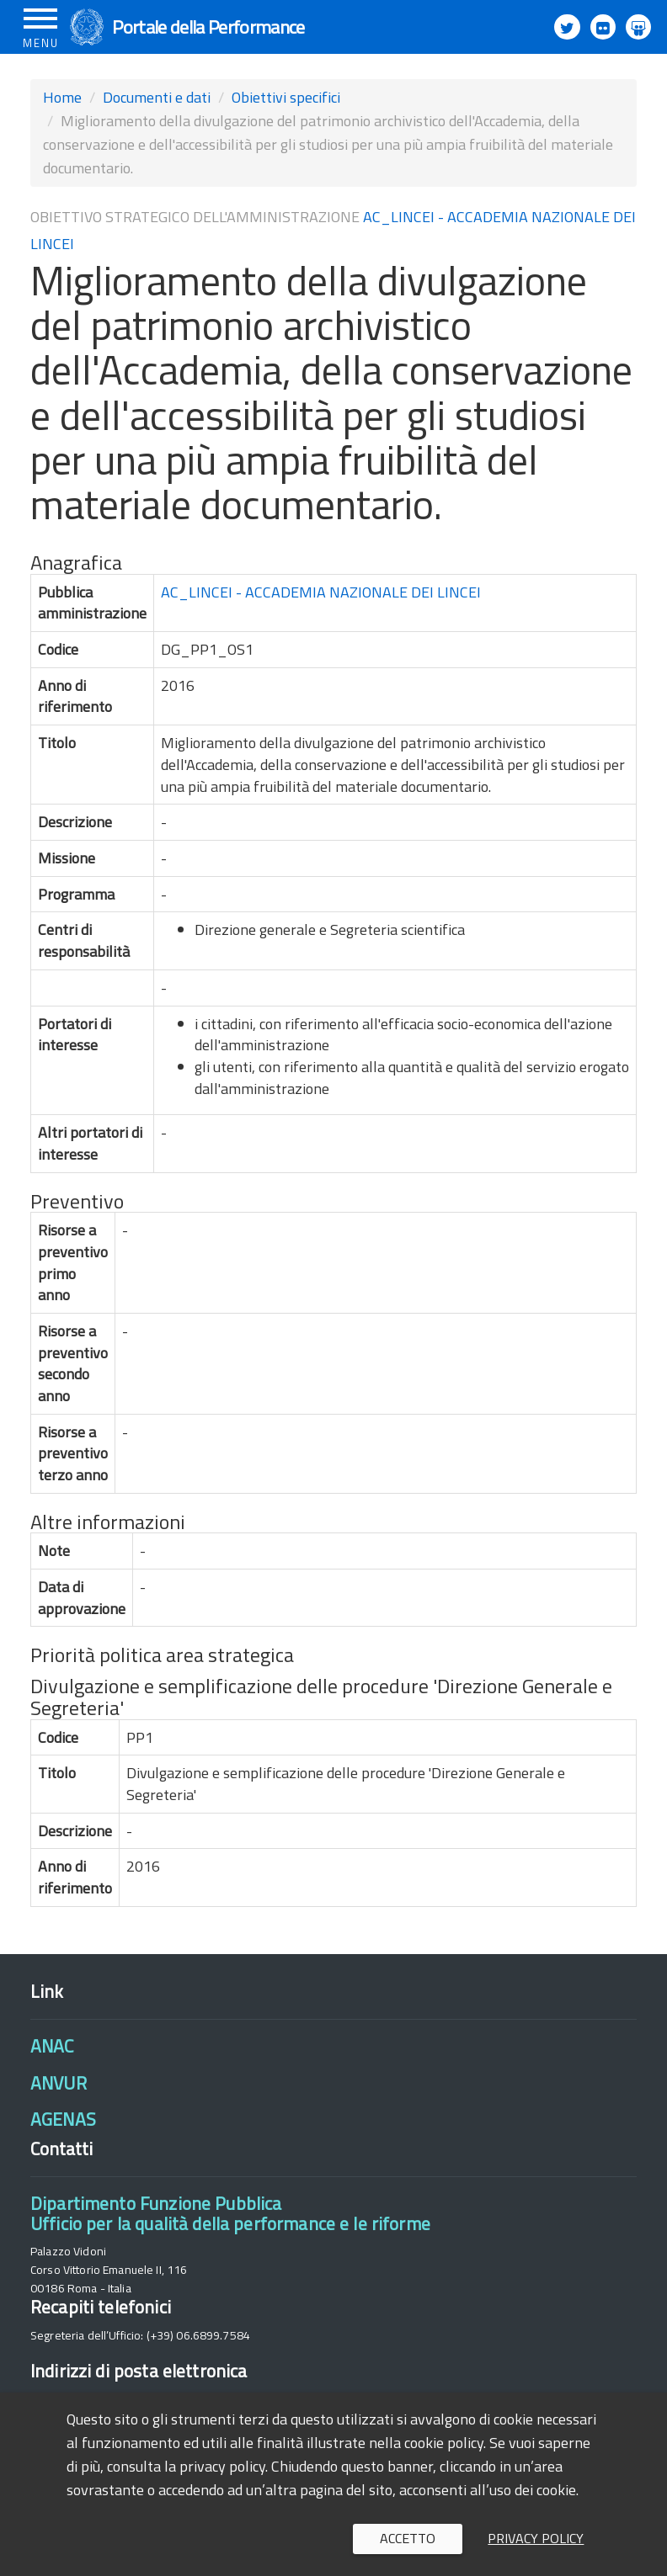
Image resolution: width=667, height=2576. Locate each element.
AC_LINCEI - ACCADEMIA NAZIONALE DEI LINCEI (321, 592)
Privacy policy (536, 2538)
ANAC (52, 2045)
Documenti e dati (157, 97)
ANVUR (58, 2082)
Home (62, 97)
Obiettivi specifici (286, 97)
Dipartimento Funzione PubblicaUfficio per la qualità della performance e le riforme (230, 2213)
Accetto (407, 2538)
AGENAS (63, 2119)
